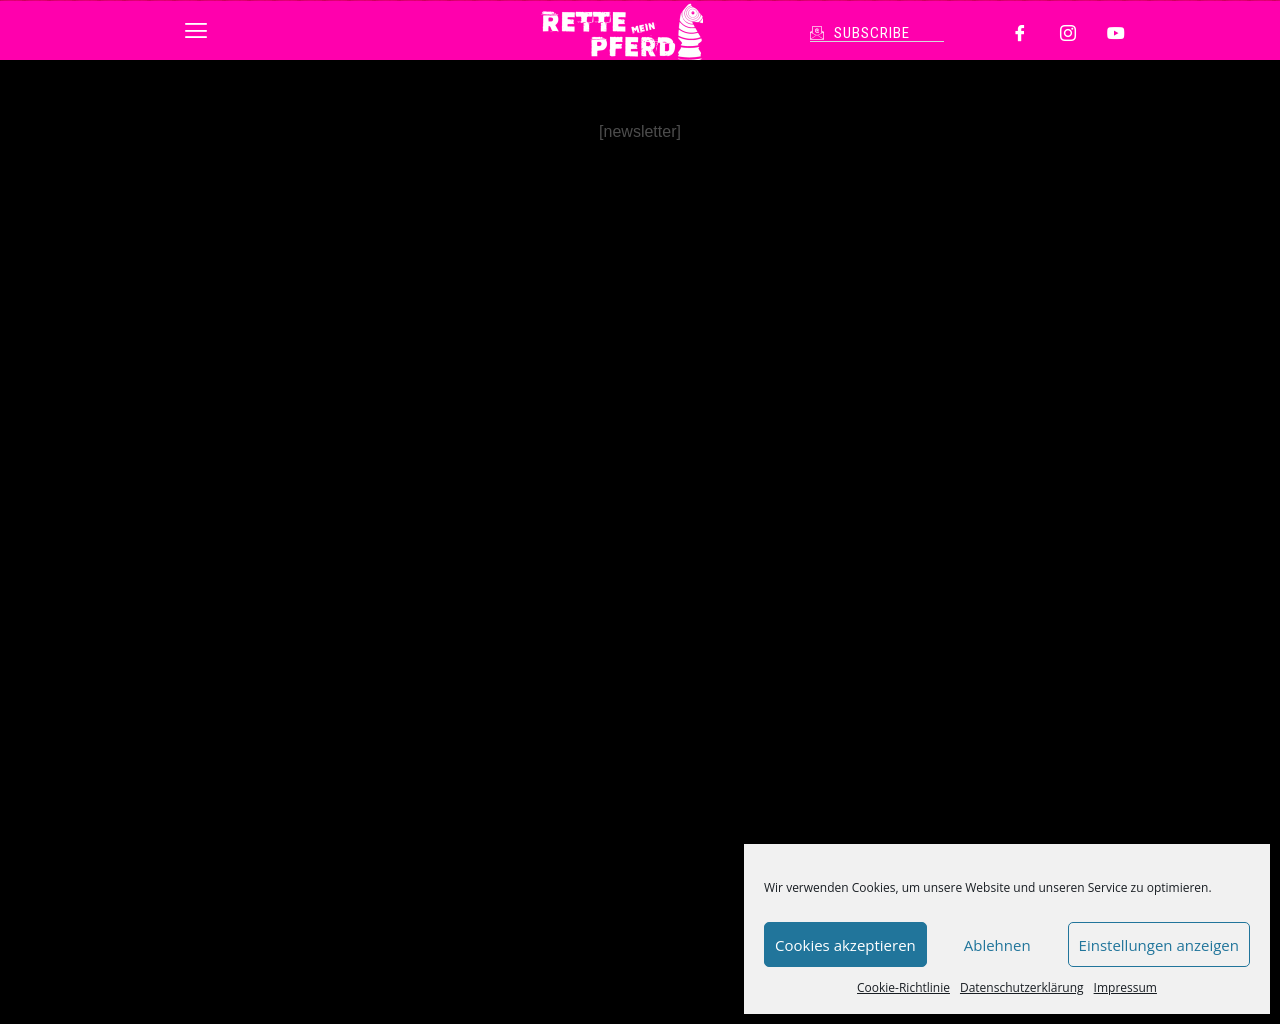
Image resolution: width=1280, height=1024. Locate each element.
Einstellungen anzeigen (1159, 945)
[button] (195, 30)
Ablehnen (997, 945)
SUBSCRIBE (872, 33)
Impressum (1125, 987)
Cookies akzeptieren (845, 945)
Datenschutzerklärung (1022, 987)
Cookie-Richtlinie (903, 987)
